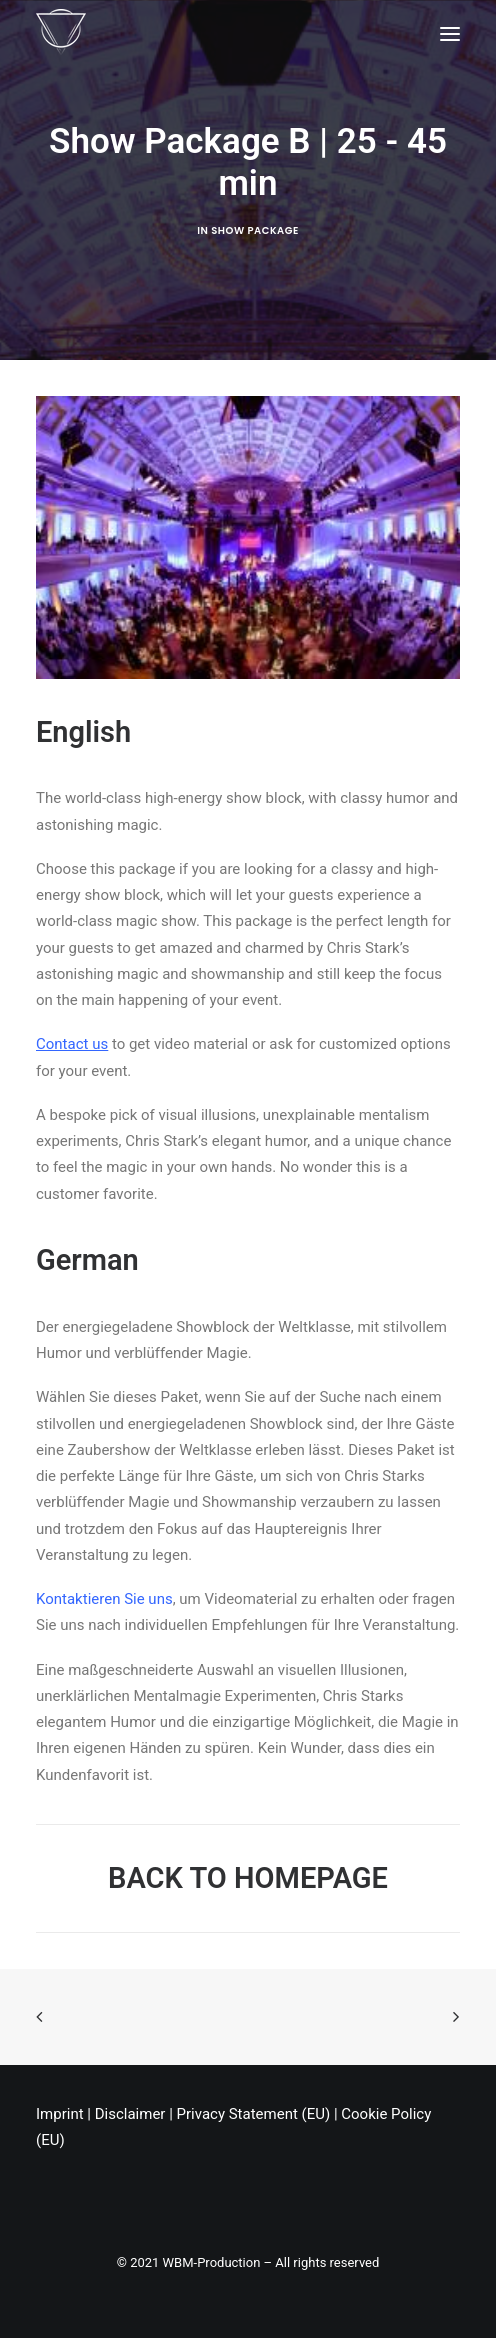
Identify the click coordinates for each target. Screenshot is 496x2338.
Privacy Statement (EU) (254, 2114)
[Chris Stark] (61, 33)
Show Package (254, 230)
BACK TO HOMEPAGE (248, 1878)
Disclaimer (130, 2114)
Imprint (60, 2114)
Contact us (72, 1044)
